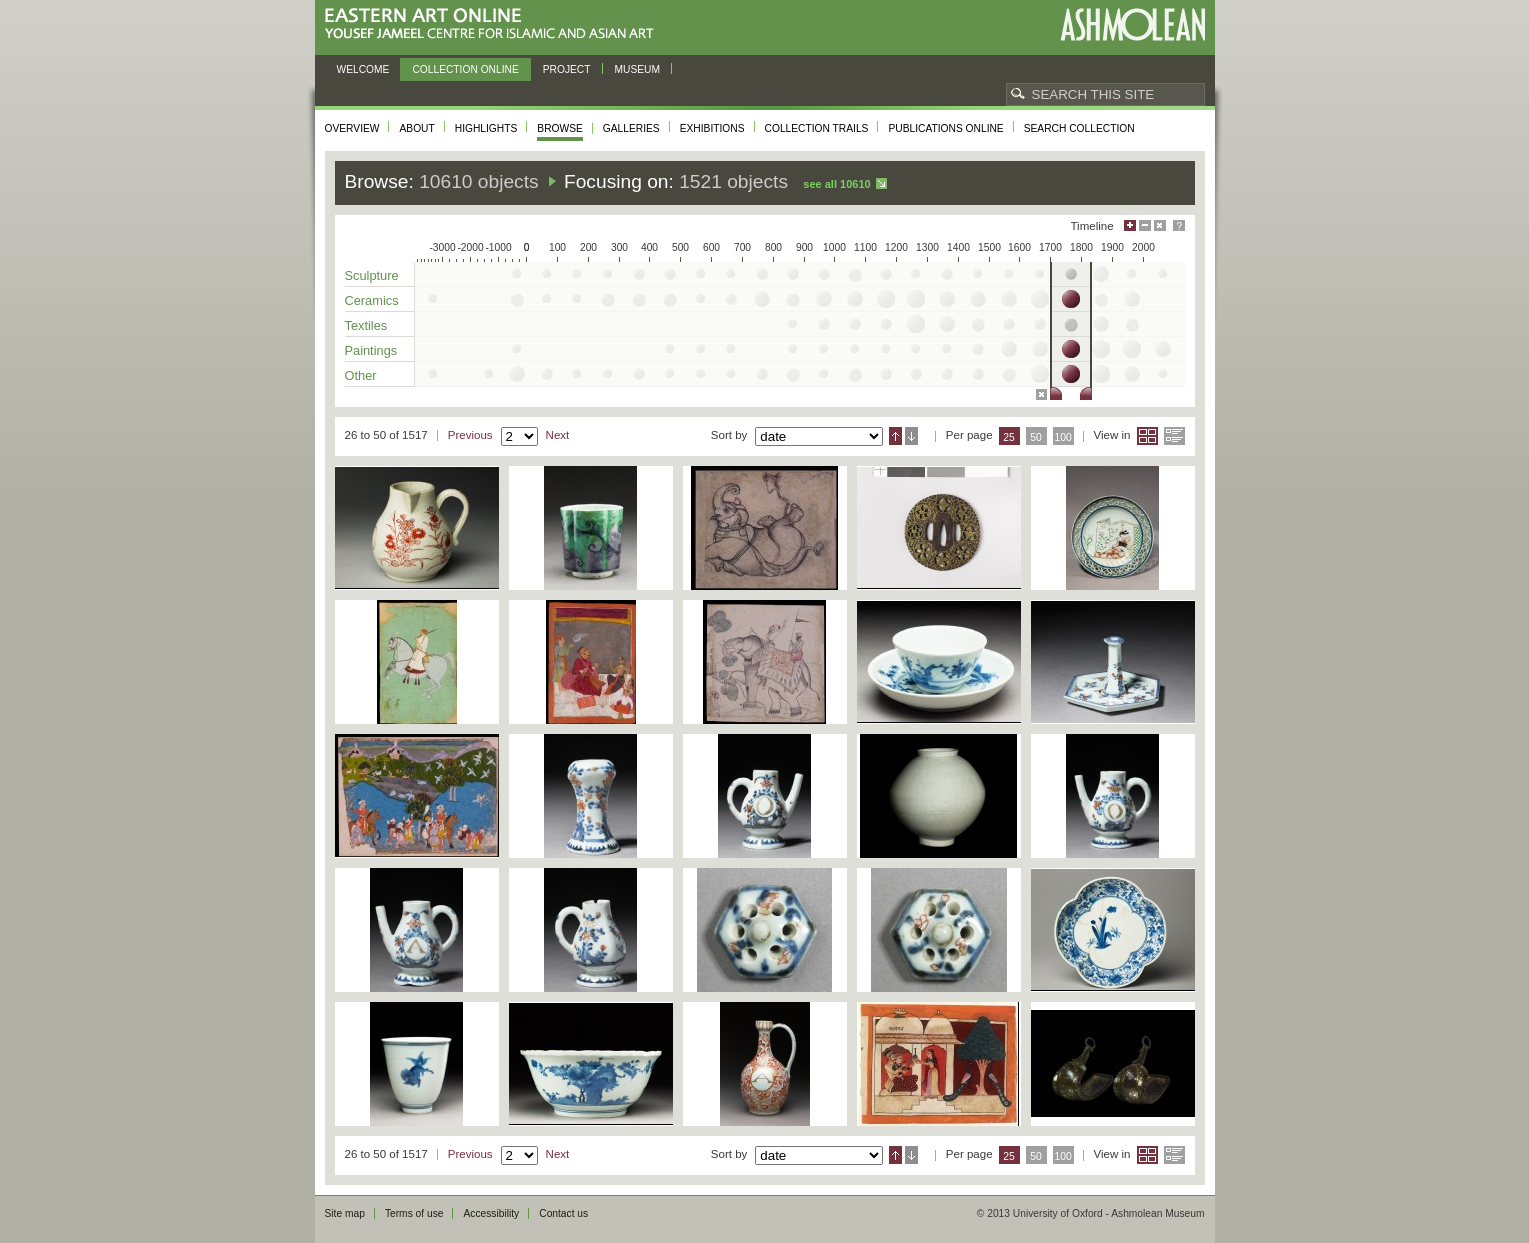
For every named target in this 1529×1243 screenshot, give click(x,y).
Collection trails (817, 128)
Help (1179, 225)
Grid (1147, 436)
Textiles (366, 325)
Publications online (945, 128)
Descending (911, 436)
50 (1036, 437)
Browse (560, 128)
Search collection (1079, 128)
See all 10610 (836, 184)
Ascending (895, 436)
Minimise (1145, 225)
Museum (638, 69)
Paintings (371, 350)
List (1174, 436)
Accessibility (491, 1213)
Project (567, 69)
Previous (470, 435)
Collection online (465, 69)
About (416, 128)
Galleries (631, 128)
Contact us (563, 1213)
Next (558, 435)
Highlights (486, 128)
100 (1062, 437)
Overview (352, 128)
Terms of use (414, 1213)
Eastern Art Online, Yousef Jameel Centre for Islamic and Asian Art (494, 24)
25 (1009, 437)
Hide (1160, 225)
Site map (345, 1213)
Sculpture (372, 275)
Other (361, 375)
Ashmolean (1132, 24)
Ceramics (372, 300)
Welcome (363, 69)
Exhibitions (712, 128)
